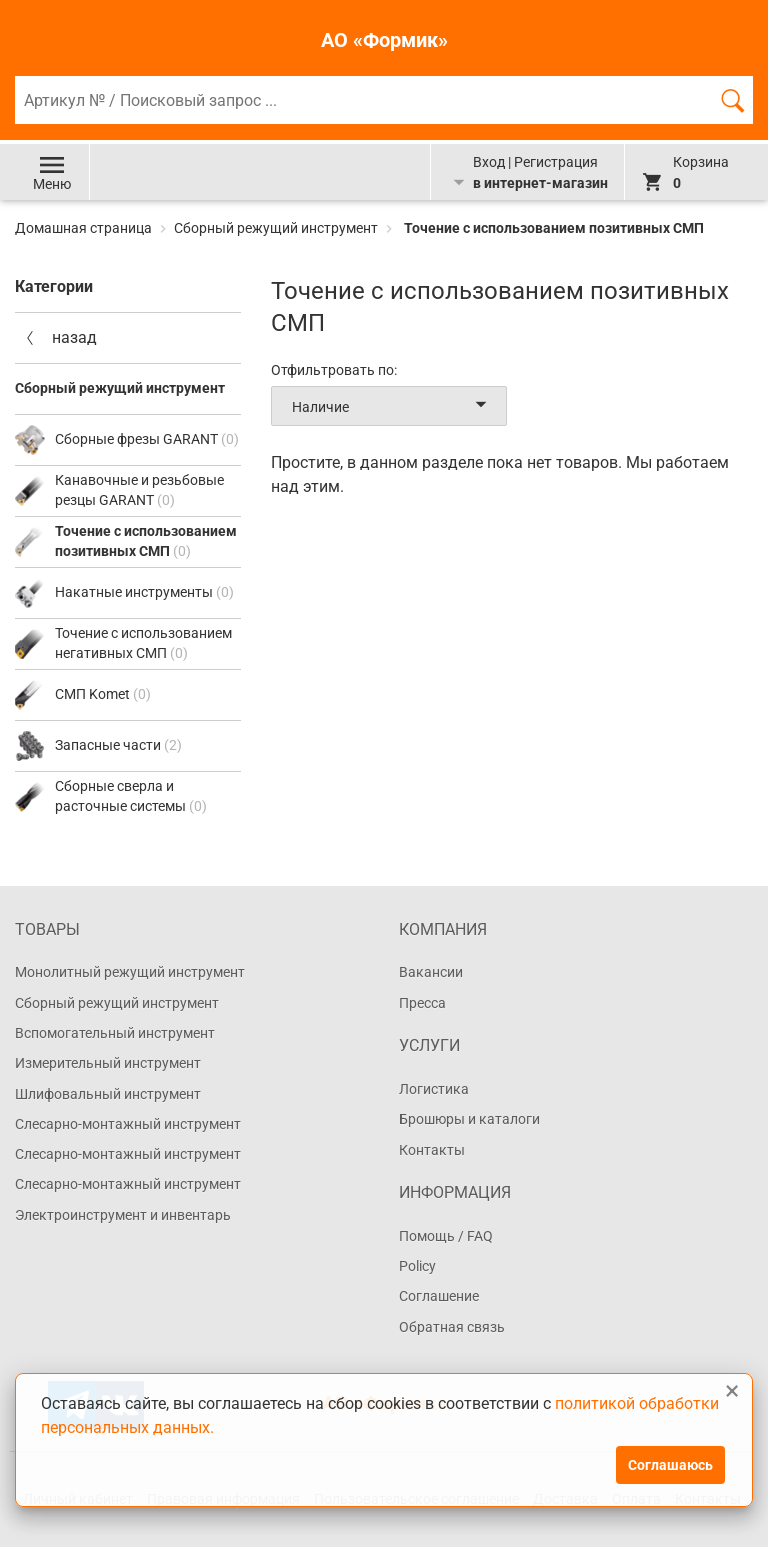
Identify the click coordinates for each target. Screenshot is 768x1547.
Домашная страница (85, 228)
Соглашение (439, 1296)
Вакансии (431, 972)
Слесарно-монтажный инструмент (128, 1124)
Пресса (422, 1003)
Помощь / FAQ (446, 1236)
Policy (417, 1266)
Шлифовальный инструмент (108, 1094)
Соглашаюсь (670, 1465)
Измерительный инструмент (108, 1063)
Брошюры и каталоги (469, 1119)
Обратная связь (452, 1327)
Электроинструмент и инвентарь (123, 1215)
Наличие (393, 406)
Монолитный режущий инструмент (130, 972)
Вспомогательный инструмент (115, 1033)
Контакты (432, 1150)
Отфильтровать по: (334, 370)
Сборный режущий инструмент (276, 228)
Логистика (434, 1089)
